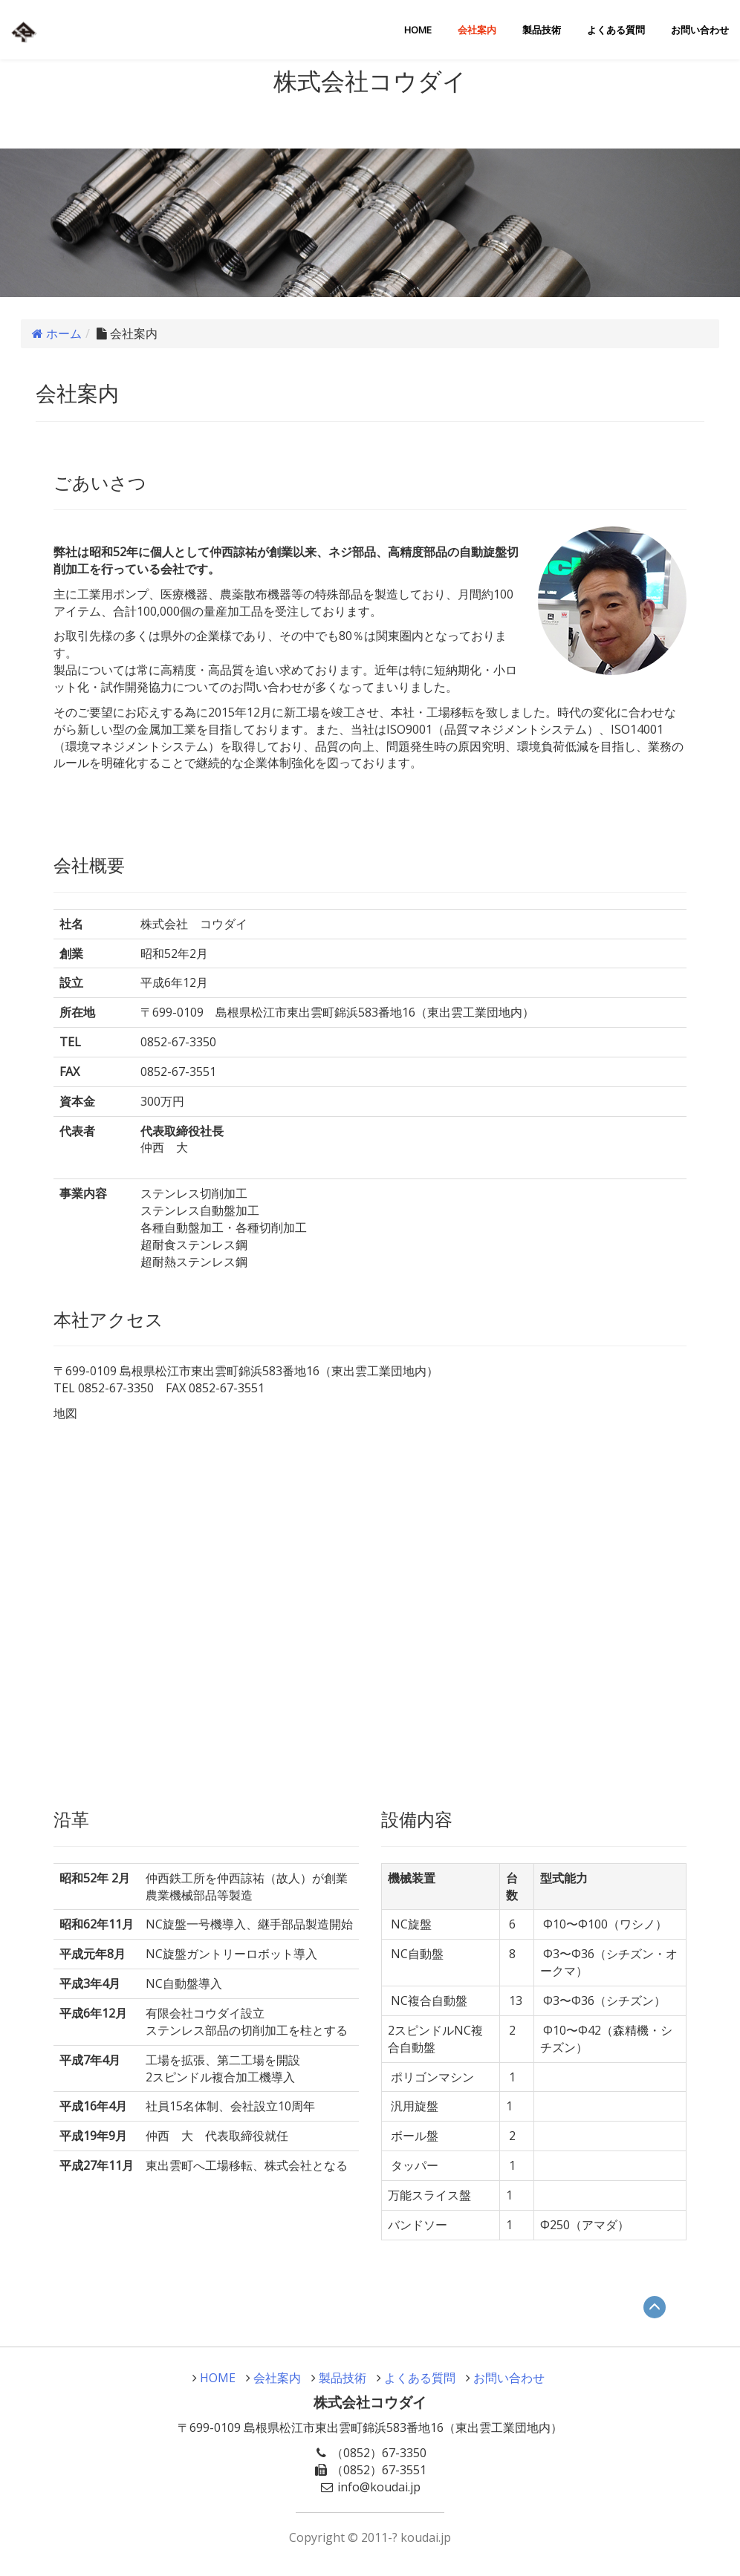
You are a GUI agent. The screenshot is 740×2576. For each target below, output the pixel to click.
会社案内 (477, 29)
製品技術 (541, 29)
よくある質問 (616, 29)
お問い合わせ (700, 29)
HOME (418, 29)
